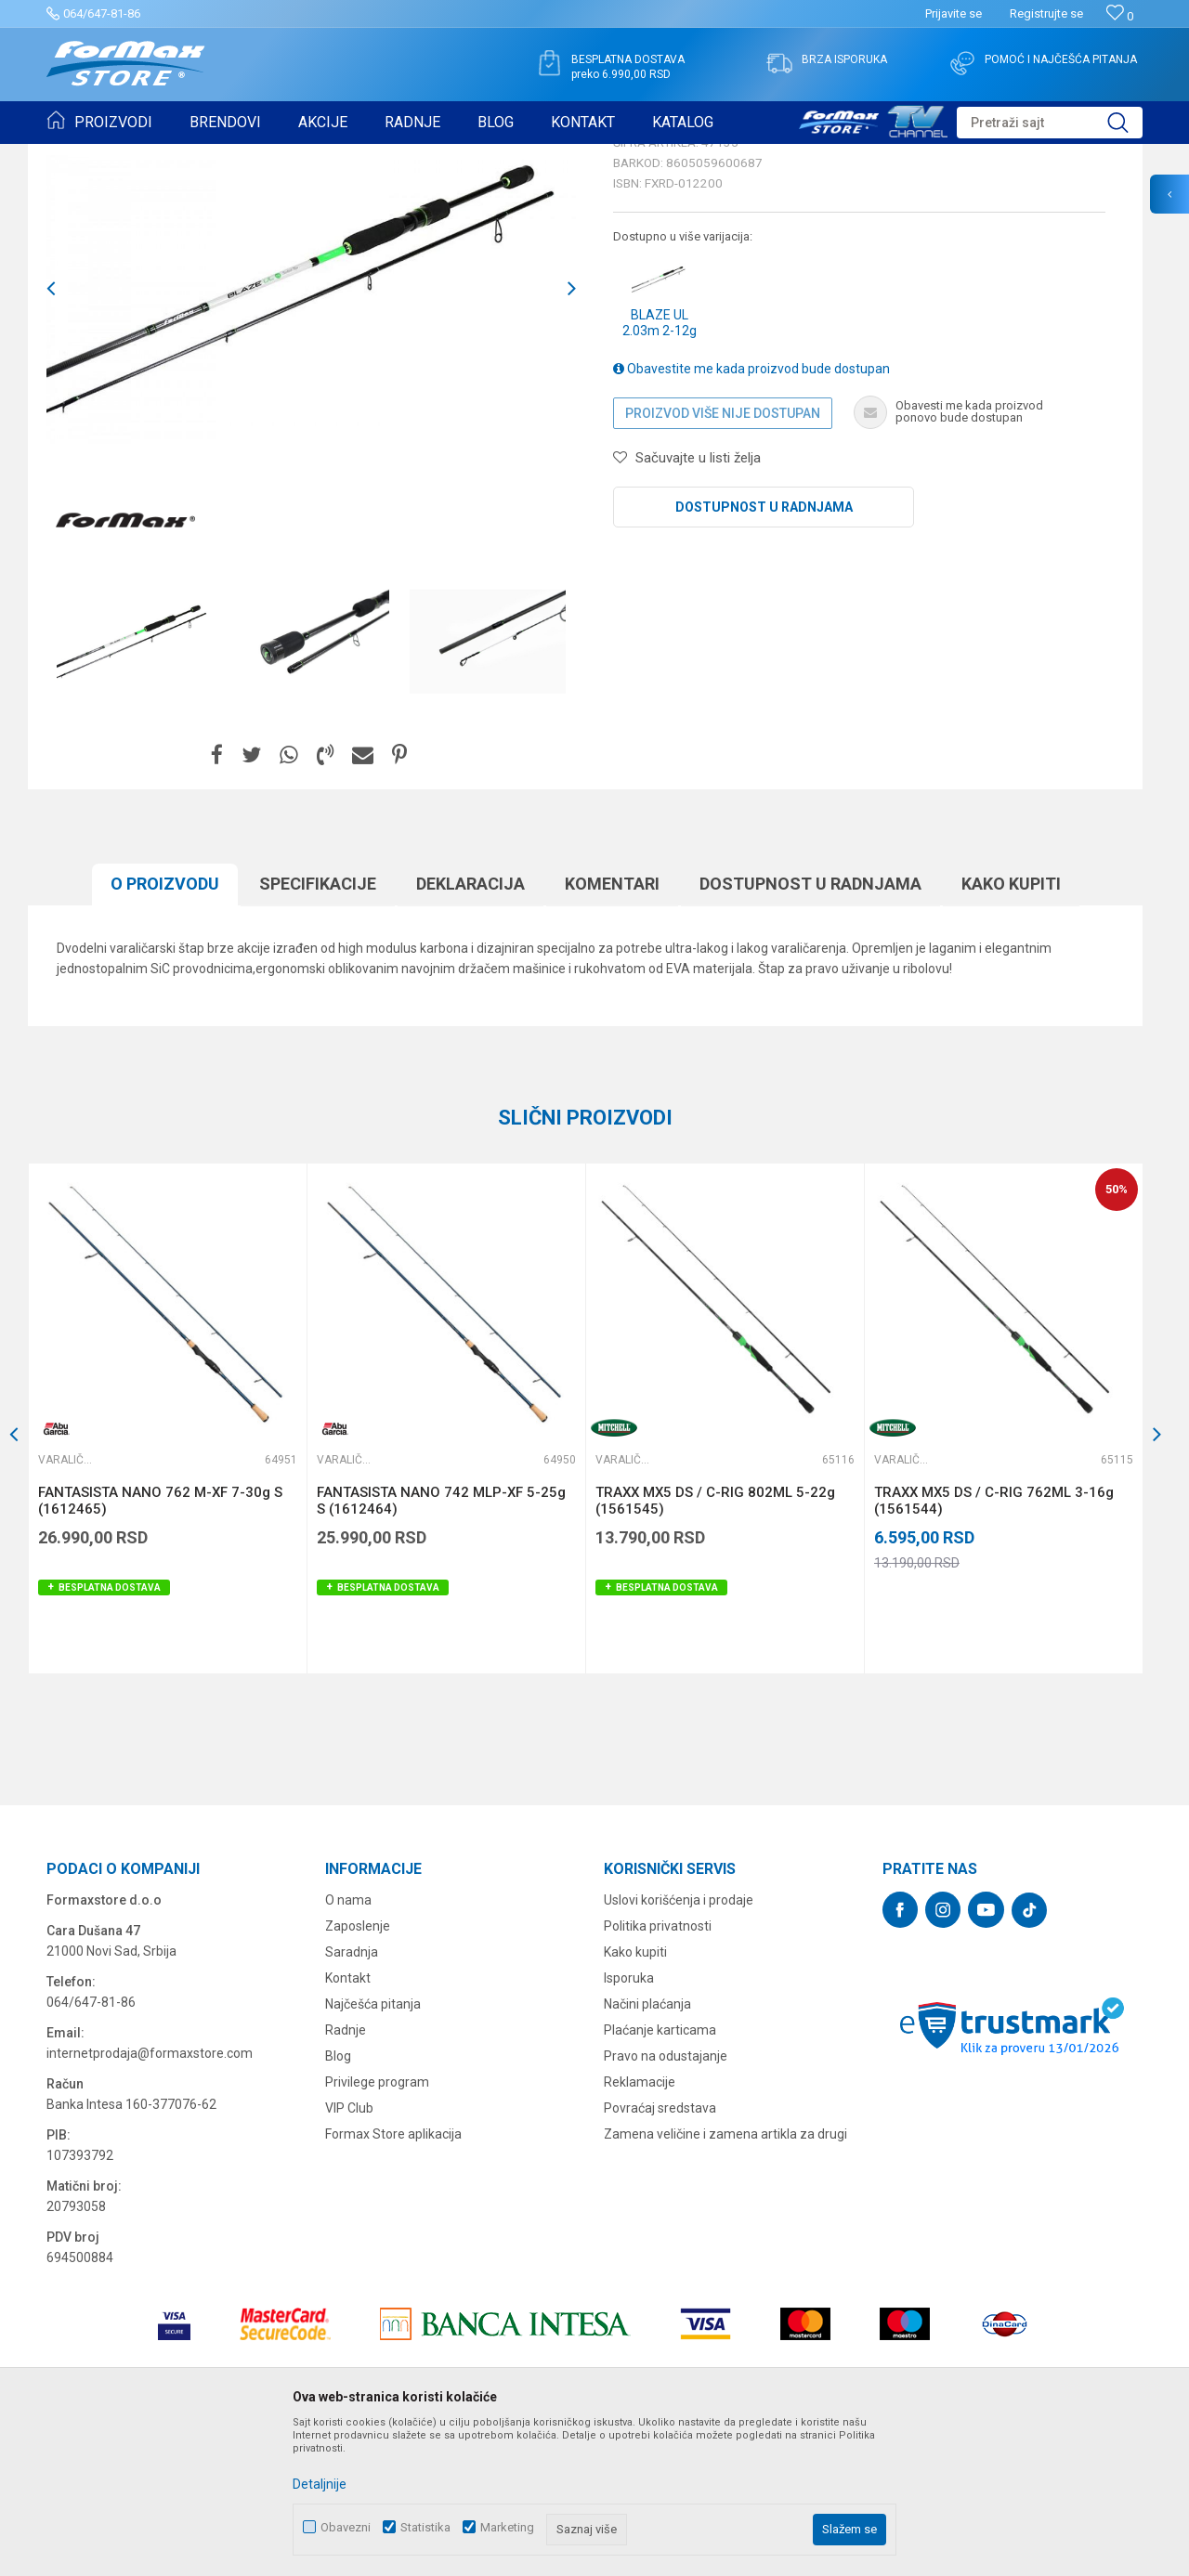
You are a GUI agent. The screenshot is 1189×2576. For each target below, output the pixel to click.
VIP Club (349, 2251)
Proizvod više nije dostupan (722, 557)
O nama (348, 2043)
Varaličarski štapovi (298, 156)
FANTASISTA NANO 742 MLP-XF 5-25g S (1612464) (441, 1644)
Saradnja (351, 2095)
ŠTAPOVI (212, 156)
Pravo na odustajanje (665, 2199)
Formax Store (80, 156)
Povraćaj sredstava (660, 2251)
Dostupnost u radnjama (764, 651)
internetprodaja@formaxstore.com (149, 2197)
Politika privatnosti (658, 2069)
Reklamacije (639, 2225)
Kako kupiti (1011, 1027)
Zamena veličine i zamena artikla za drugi (725, 2277)
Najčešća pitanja (373, 2147)
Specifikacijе (317, 1027)
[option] (134, 786)
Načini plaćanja (647, 2147)
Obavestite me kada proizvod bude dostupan (751, 512)
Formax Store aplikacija (393, 2277)
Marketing (507, 2527)
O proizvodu (165, 1027)
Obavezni (345, 2527)
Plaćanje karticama (660, 2173)
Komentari (612, 1027)
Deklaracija (470, 1027)
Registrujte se (1046, 13)
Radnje (345, 2173)
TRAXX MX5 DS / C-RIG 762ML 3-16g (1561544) (994, 1644)
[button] (1050, 122)
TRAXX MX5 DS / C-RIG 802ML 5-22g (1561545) (715, 1644)
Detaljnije (319, 2484)
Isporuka (629, 2121)
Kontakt (348, 2121)
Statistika (425, 2527)
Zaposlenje (357, 2069)
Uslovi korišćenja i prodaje (678, 2043)
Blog (338, 2199)
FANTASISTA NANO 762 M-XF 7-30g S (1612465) (160, 1644)
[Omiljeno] (1119, 16)
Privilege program (377, 2225)
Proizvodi (152, 156)
